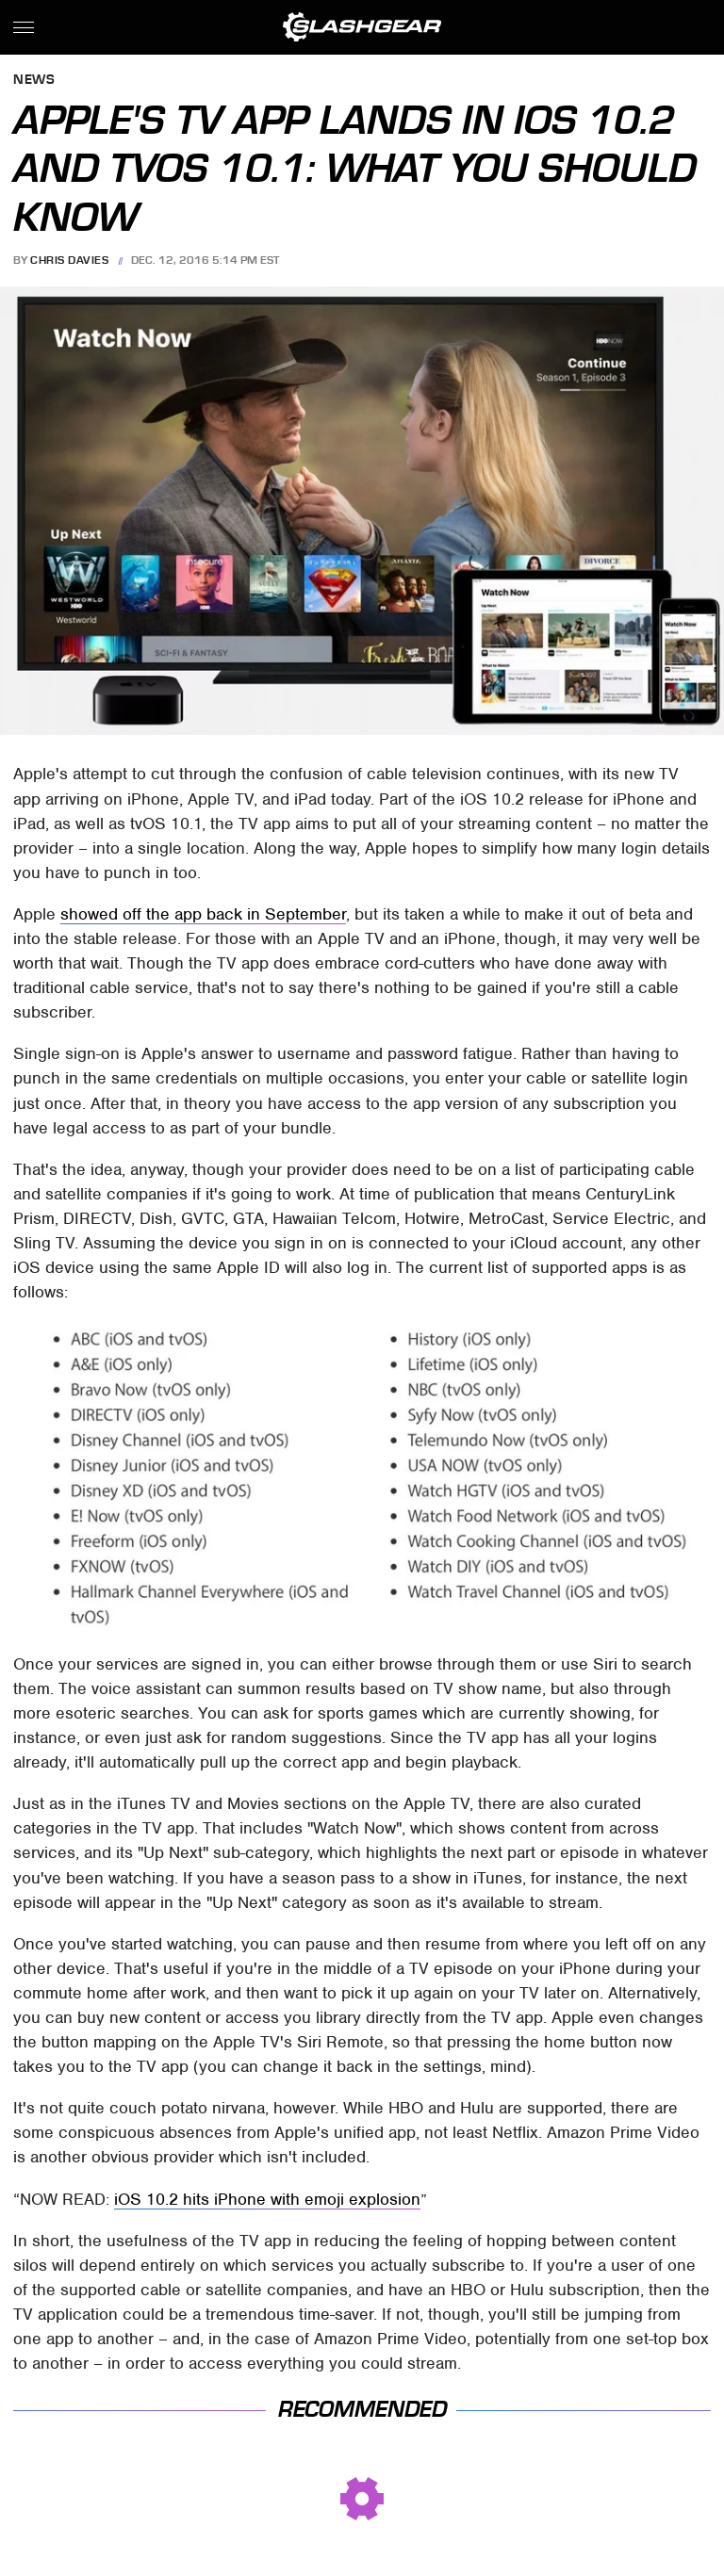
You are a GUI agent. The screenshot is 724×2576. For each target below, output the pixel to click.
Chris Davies (69, 260)
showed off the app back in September (203, 914)
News (34, 80)
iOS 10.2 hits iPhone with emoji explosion (267, 2199)
